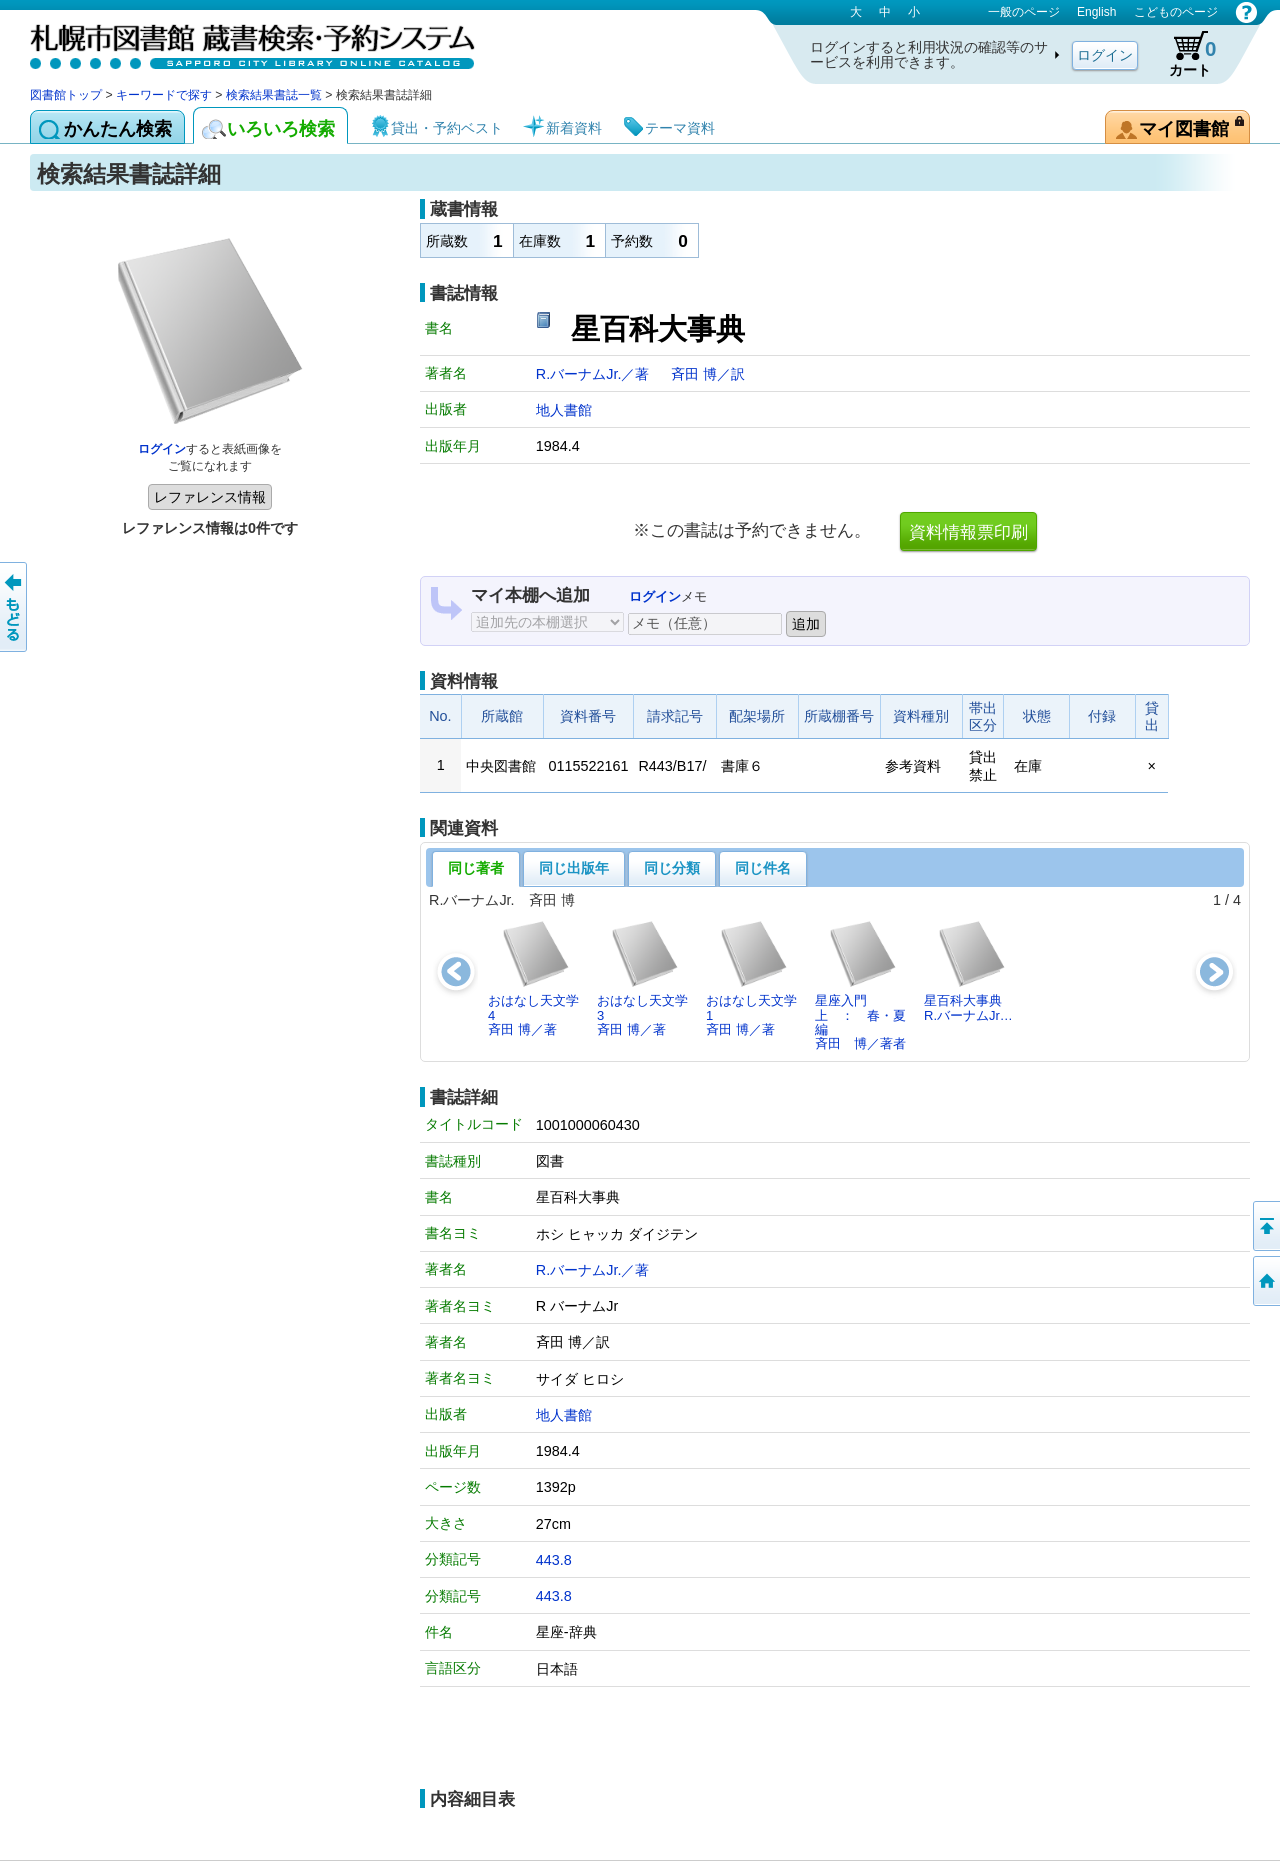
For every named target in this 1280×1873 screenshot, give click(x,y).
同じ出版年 (574, 868)
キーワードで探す (164, 95)
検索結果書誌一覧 (274, 95)
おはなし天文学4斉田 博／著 (533, 978)
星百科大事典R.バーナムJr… (968, 970)
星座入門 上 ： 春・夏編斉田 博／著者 (860, 985)
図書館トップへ (1265, 1281)
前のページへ (15, 607)
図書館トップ (66, 95)
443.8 (554, 1560)
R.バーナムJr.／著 (595, 374)
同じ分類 (672, 868)
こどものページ (1176, 12)
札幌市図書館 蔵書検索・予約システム (240, 42)
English (1096, 12)
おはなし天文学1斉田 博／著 (751, 978)
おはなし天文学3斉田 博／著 (642, 978)
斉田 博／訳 (708, 374)
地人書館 (564, 410)
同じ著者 (476, 868)
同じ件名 (763, 868)
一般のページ (1024, 12)
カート (1183, 54)
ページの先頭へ (1265, 1226)
